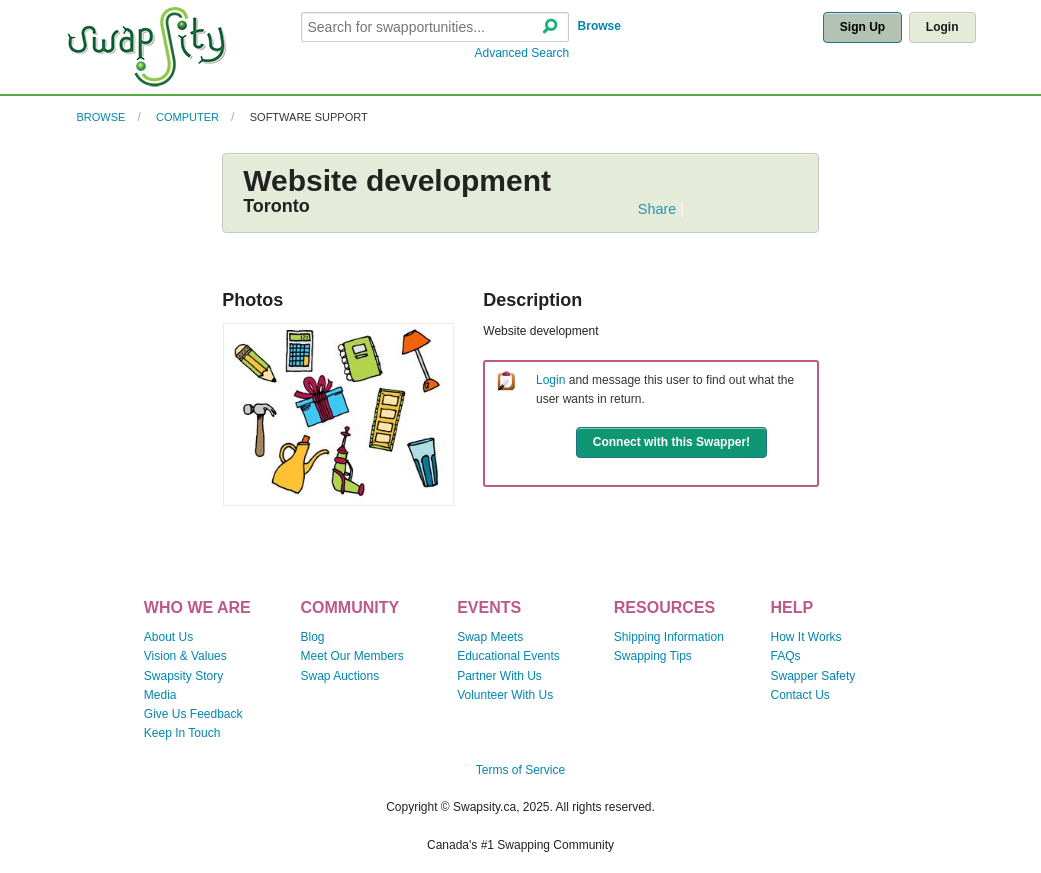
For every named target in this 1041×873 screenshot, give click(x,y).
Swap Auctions (339, 676)
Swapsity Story (183, 676)
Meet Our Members (351, 656)
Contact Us (800, 695)
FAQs (786, 656)
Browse (599, 26)
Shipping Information (669, 637)
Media (160, 695)
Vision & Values (185, 656)
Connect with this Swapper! (671, 442)
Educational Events (508, 656)
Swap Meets (490, 637)
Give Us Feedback (193, 714)
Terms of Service (520, 770)
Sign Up (862, 27)
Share (657, 209)
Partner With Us (499, 676)
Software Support (309, 117)
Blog (312, 637)
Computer (187, 117)
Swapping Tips (653, 656)
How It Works (806, 637)
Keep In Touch (182, 733)
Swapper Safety (813, 676)
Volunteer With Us (505, 695)
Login (942, 27)
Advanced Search (522, 53)
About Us (168, 637)
